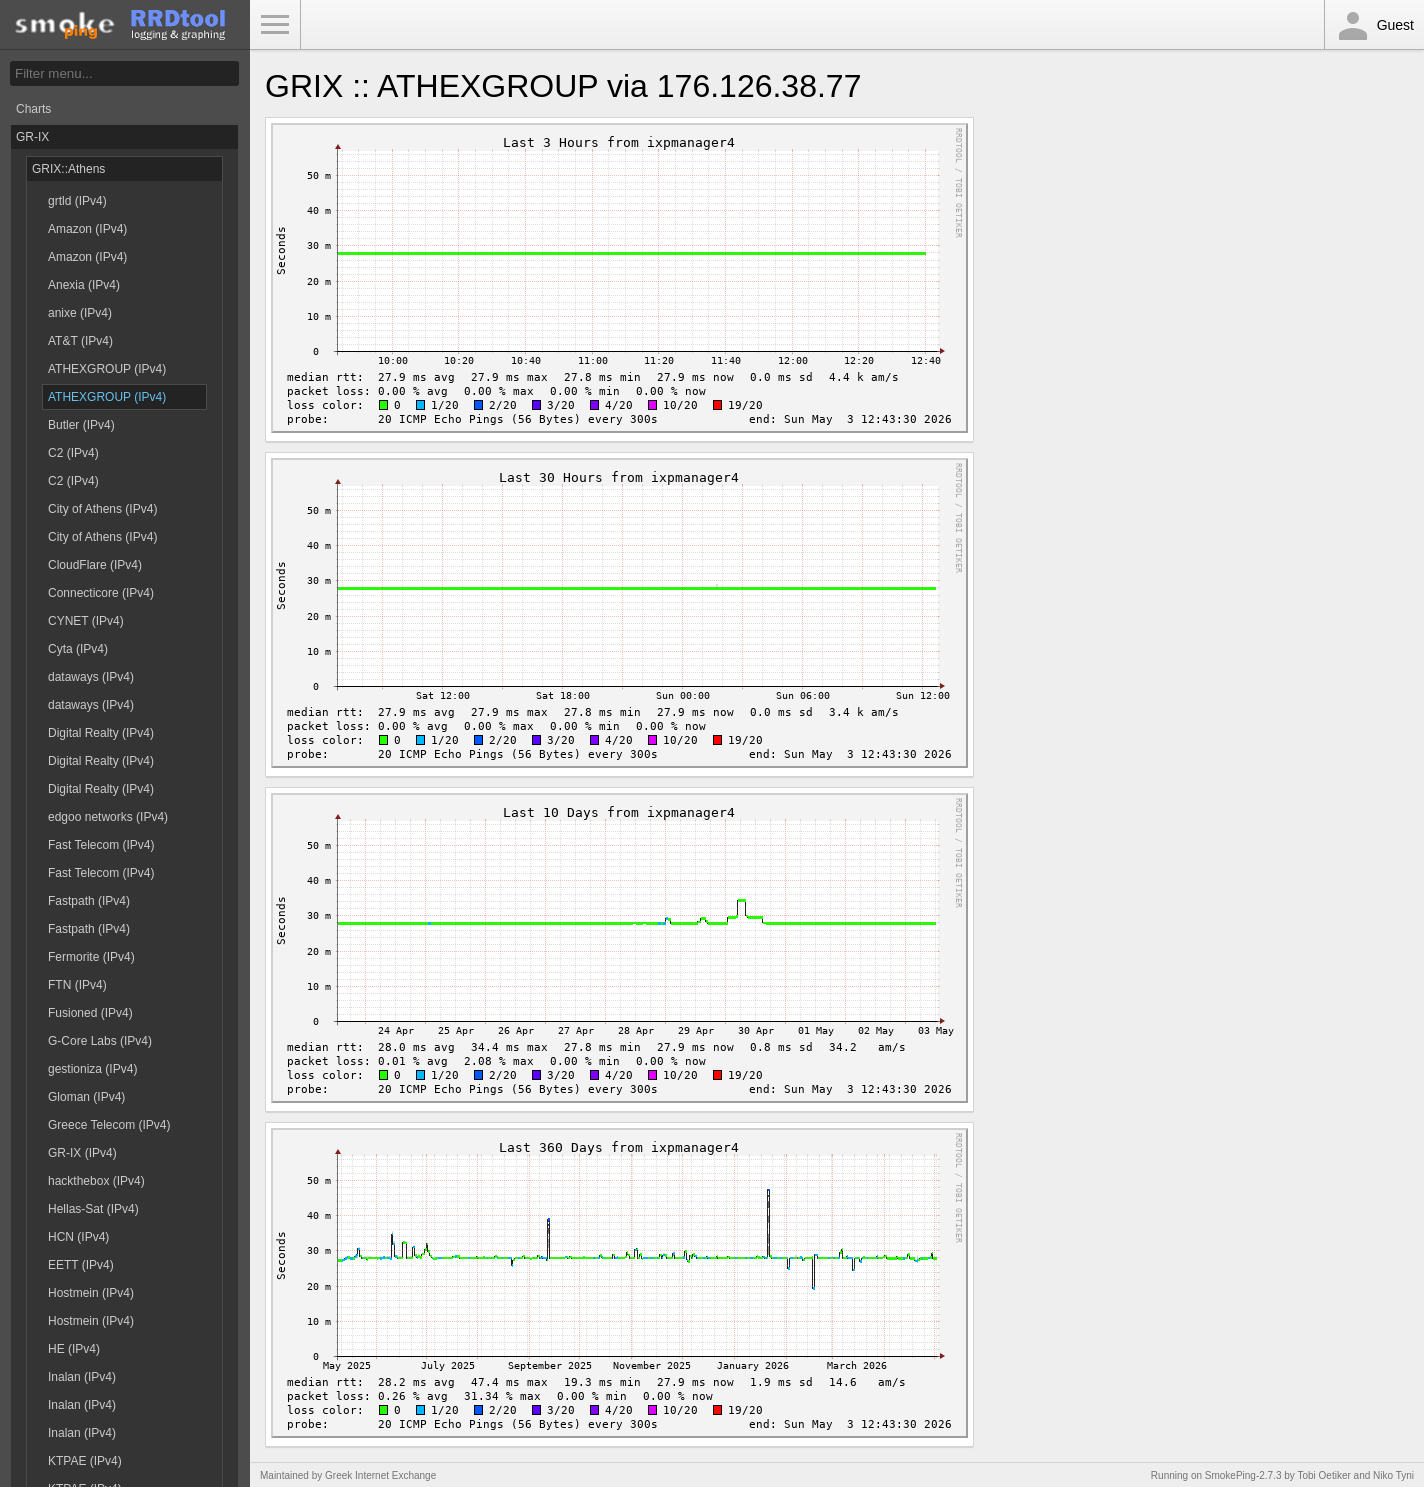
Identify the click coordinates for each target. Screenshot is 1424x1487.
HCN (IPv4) (78, 1237)
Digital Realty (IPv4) (101, 733)
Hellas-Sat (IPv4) (93, 1209)
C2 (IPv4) (73, 453)
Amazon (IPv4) (87, 229)
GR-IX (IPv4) (82, 1153)
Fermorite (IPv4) (91, 957)
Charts (33, 109)
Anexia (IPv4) (84, 285)
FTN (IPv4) (77, 985)
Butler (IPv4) (81, 425)
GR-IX (32, 137)
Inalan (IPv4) (82, 1377)
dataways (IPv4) (91, 677)
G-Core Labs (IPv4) (100, 1041)
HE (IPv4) (74, 1349)
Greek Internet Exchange (380, 1475)
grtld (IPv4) (77, 201)
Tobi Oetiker (1323, 1475)
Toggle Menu (275, 25)
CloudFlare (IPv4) (95, 565)
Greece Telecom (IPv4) (109, 1125)
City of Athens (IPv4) (102, 509)
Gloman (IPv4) (86, 1097)
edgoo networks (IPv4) (108, 817)
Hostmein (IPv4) (91, 1293)
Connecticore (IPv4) (101, 593)
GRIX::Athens (68, 169)
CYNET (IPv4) (86, 621)
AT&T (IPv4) (80, 341)
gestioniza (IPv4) (92, 1069)
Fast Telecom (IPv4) (101, 845)
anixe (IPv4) (80, 313)
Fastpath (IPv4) (89, 901)
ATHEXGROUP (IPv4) (107, 369)
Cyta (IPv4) (78, 649)
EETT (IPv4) (81, 1265)
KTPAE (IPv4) (85, 1461)
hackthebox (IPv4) (96, 1181)
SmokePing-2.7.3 (1243, 1475)
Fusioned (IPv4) (90, 1013)
